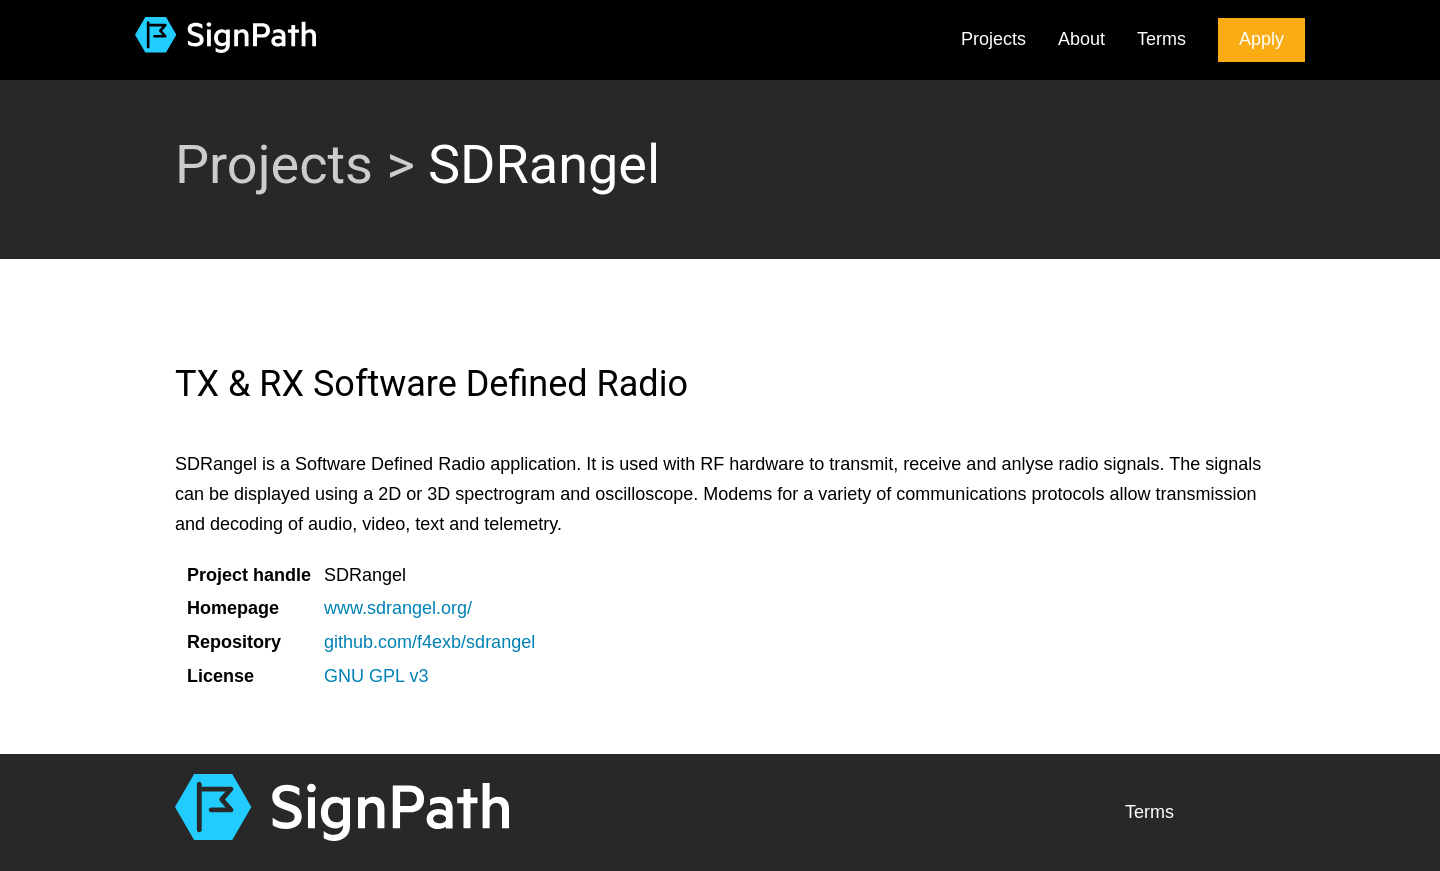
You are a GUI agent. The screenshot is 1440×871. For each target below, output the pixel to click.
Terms (1161, 39)
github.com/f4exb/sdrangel (429, 642)
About (1081, 39)
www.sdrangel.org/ (398, 608)
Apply (1261, 39)
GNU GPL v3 (376, 676)
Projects (993, 39)
